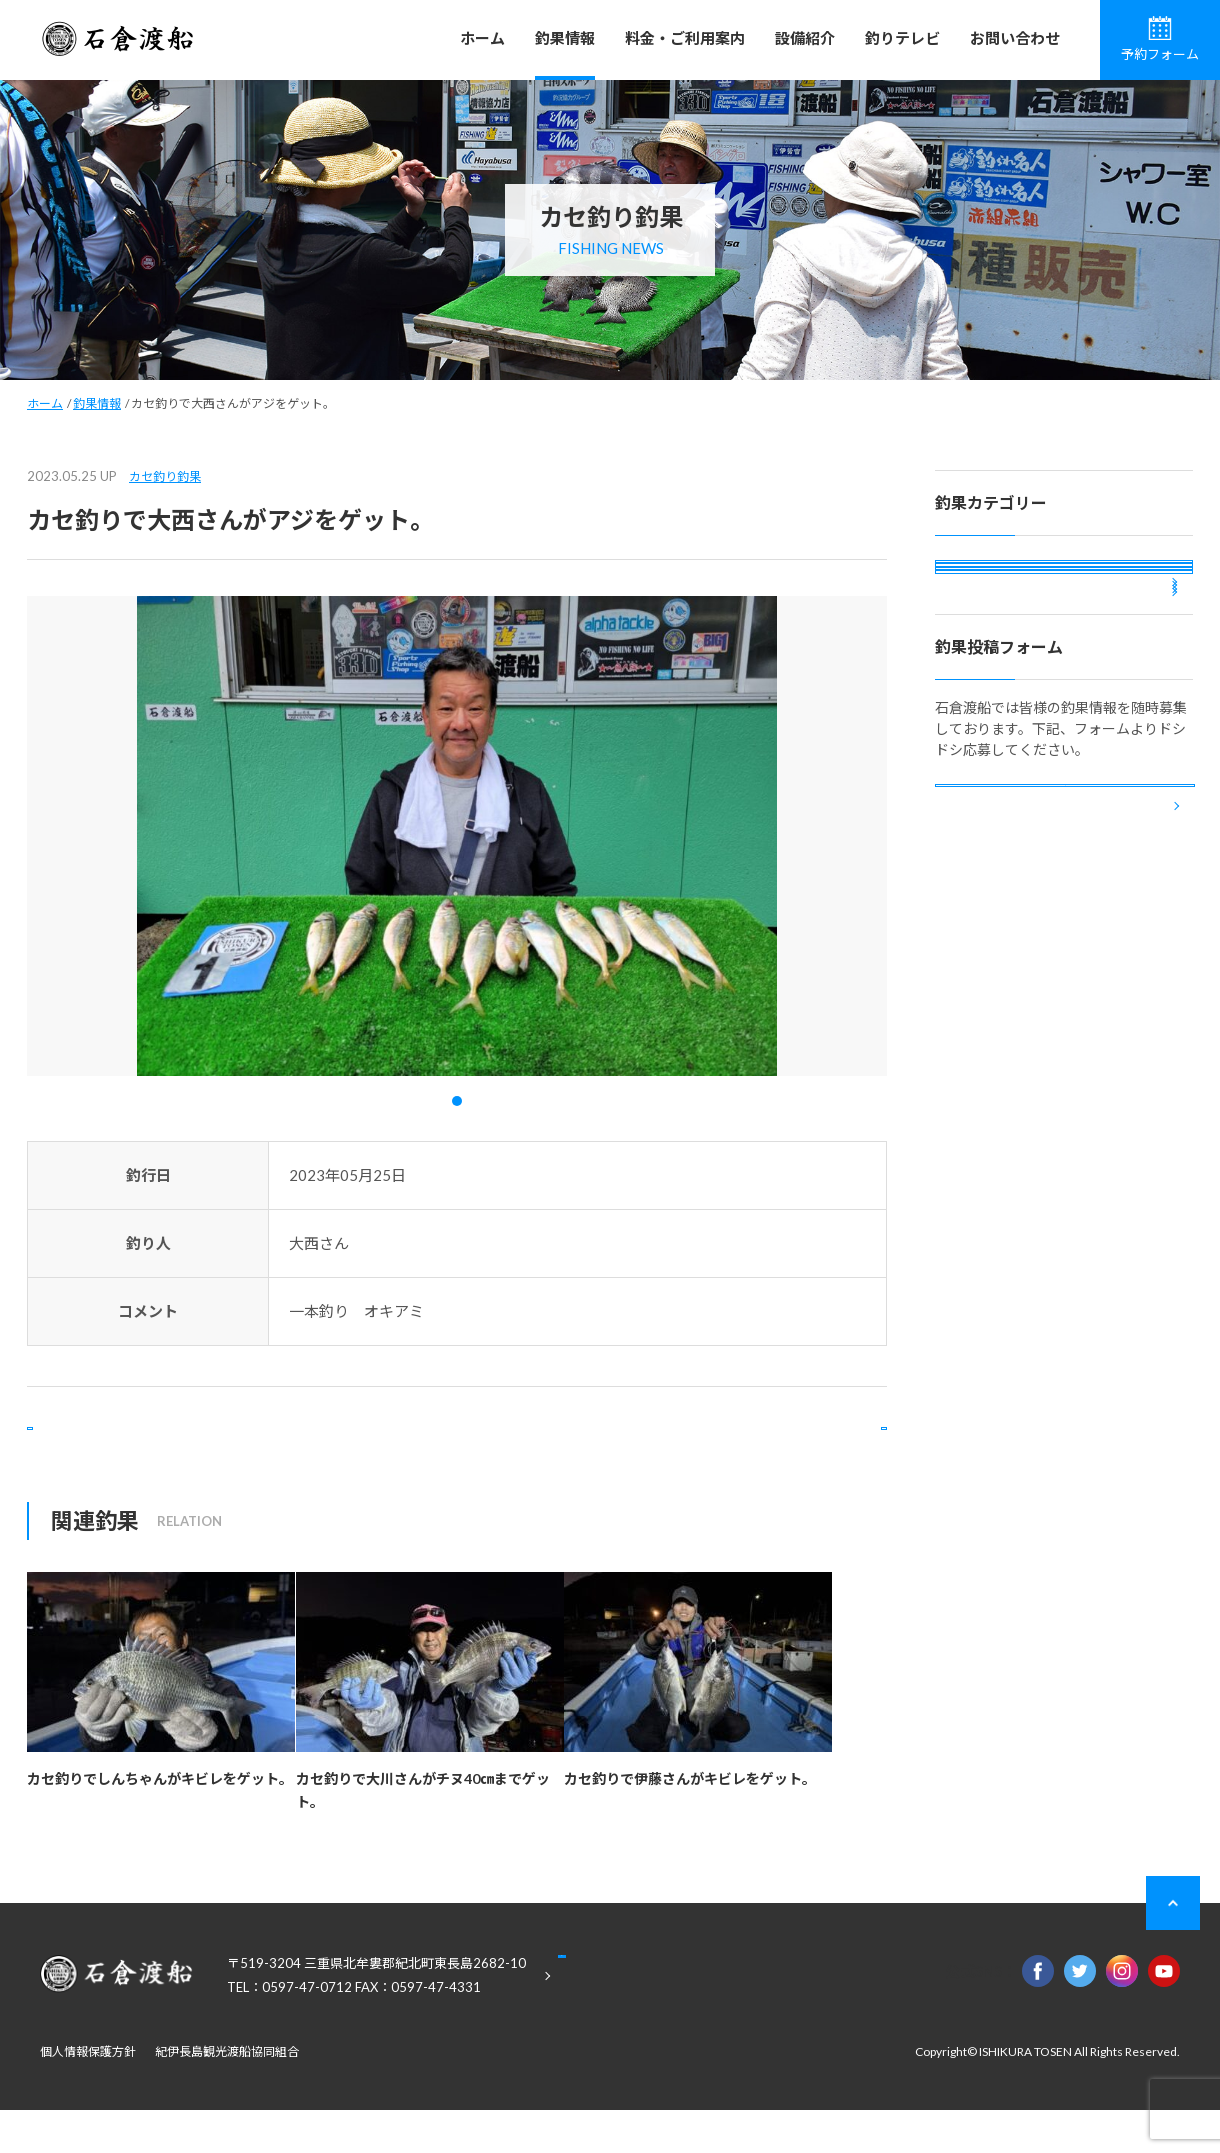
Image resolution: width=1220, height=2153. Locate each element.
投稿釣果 (980, 744)
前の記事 (108, 1449)
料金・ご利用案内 (685, 38)
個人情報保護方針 (88, 2094)
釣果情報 (565, 38)
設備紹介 (805, 38)
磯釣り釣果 (987, 582)
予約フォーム (1160, 39)
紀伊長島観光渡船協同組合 (227, 2094)
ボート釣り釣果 (1001, 690)
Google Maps (659, 2020)
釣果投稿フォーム (1065, 1000)
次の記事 (806, 1449)
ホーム (482, 38)
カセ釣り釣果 (165, 476)
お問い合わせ (1015, 38)
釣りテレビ (902, 38)
